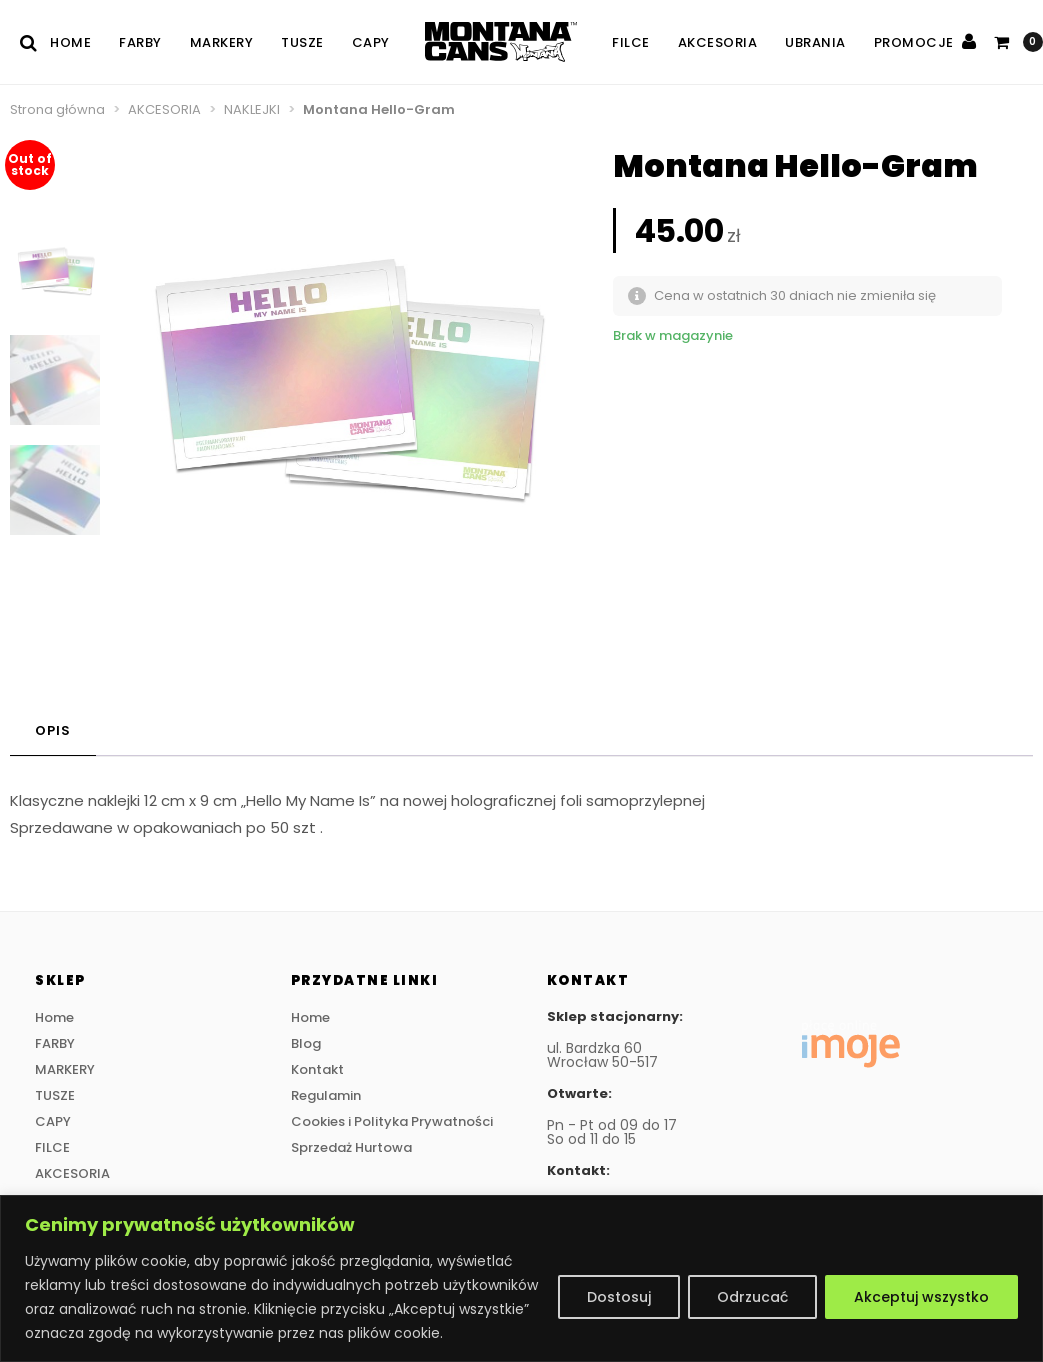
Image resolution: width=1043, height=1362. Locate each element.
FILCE (631, 42)
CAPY (371, 42)
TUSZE (302, 42)
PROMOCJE (914, 42)
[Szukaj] (35, 42)
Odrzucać (752, 1297)
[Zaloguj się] (969, 42)
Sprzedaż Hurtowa (351, 1147)
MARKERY (222, 42)
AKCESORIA (718, 42)
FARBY (140, 42)
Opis (53, 730)
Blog (306, 1043)
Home (70, 42)
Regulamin (326, 1095)
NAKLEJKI (252, 109)
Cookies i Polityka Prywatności (392, 1121)
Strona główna (57, 109)
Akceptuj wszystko (921, 1297)
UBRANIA (815, 42)
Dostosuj (619, 1297)
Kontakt (317, 1069)
